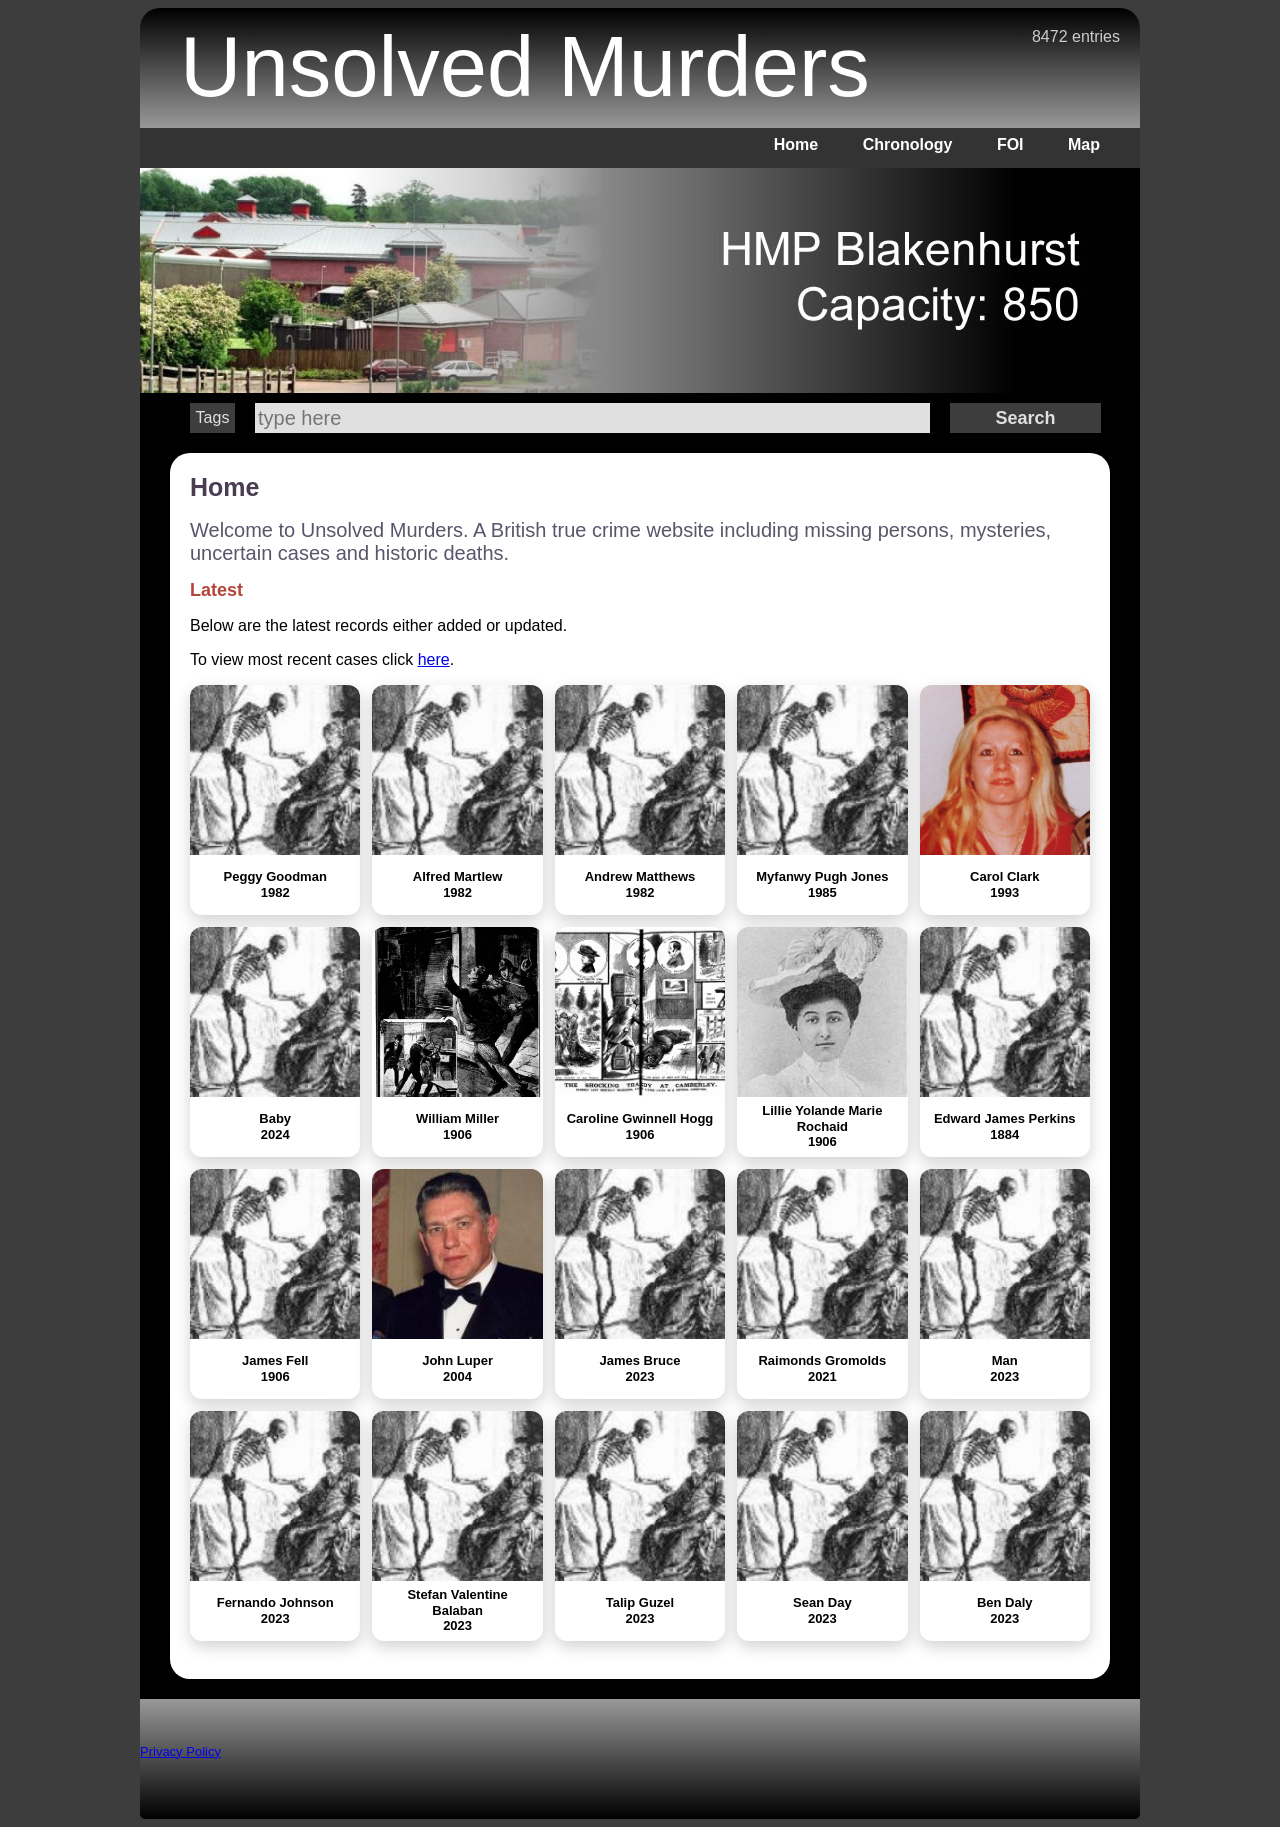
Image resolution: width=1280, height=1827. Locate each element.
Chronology (908, 144)
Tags (213, 417)
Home (796, 144)
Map (1084, 144)
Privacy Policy (180, 1751)
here (434, 659)
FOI (1010, 144)
